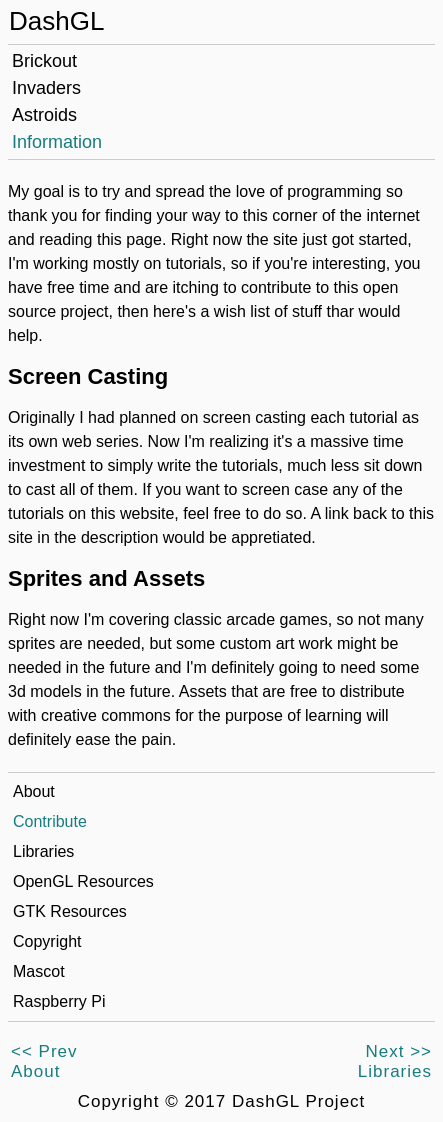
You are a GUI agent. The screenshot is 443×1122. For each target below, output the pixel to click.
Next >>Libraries (395, 1061)
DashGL (56, 21)
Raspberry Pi (59, 1001)
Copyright (47, 941)
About (34, 791)
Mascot (39, 971)
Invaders (46, 88)
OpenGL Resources (83, 881)
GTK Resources (70, 911)
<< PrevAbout (44, 1061)
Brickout (44, 61)
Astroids (44, 115)
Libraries (43, 851)
